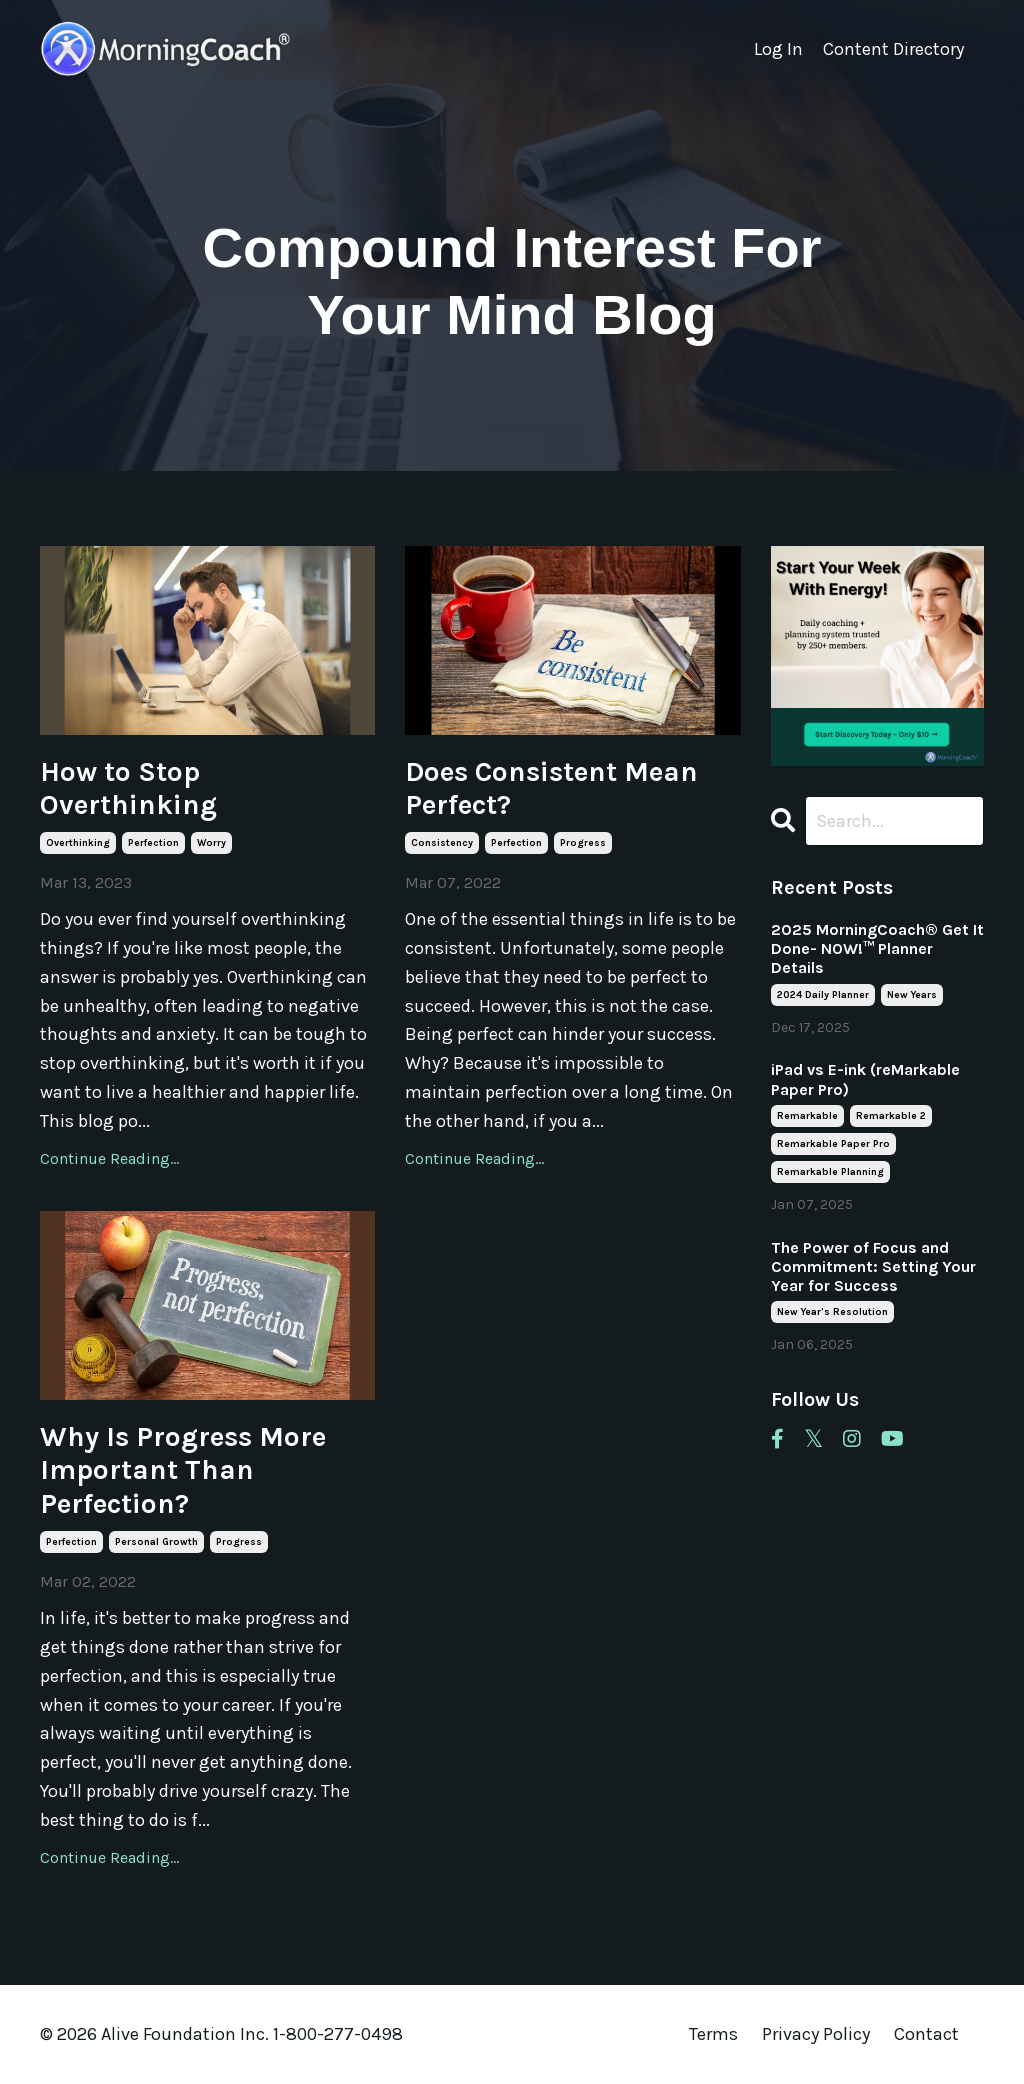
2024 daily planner (823, 995)
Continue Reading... (109, 1158)
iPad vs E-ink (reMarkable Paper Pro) (865, 1079)
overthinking (78, 843)
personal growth (156, 1542)
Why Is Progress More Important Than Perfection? (183, 1470)
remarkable (807, 1116)
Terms (713, 2034)
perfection (153, 843)
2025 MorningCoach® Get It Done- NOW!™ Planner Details (877, 948)
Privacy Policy (818, 2034)
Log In (778, 49)
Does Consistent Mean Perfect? (551, 788)
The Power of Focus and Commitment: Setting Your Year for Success (873, 1266)
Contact (926, 2034)
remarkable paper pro (833, 1144)
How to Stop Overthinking (128, 788)
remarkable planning (830, 1172)
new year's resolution (832, 1312)
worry (211, 843)
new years (912, 995)
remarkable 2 (891, 1116)
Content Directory (893, 49)
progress (583, 843)
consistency (442, 843)
